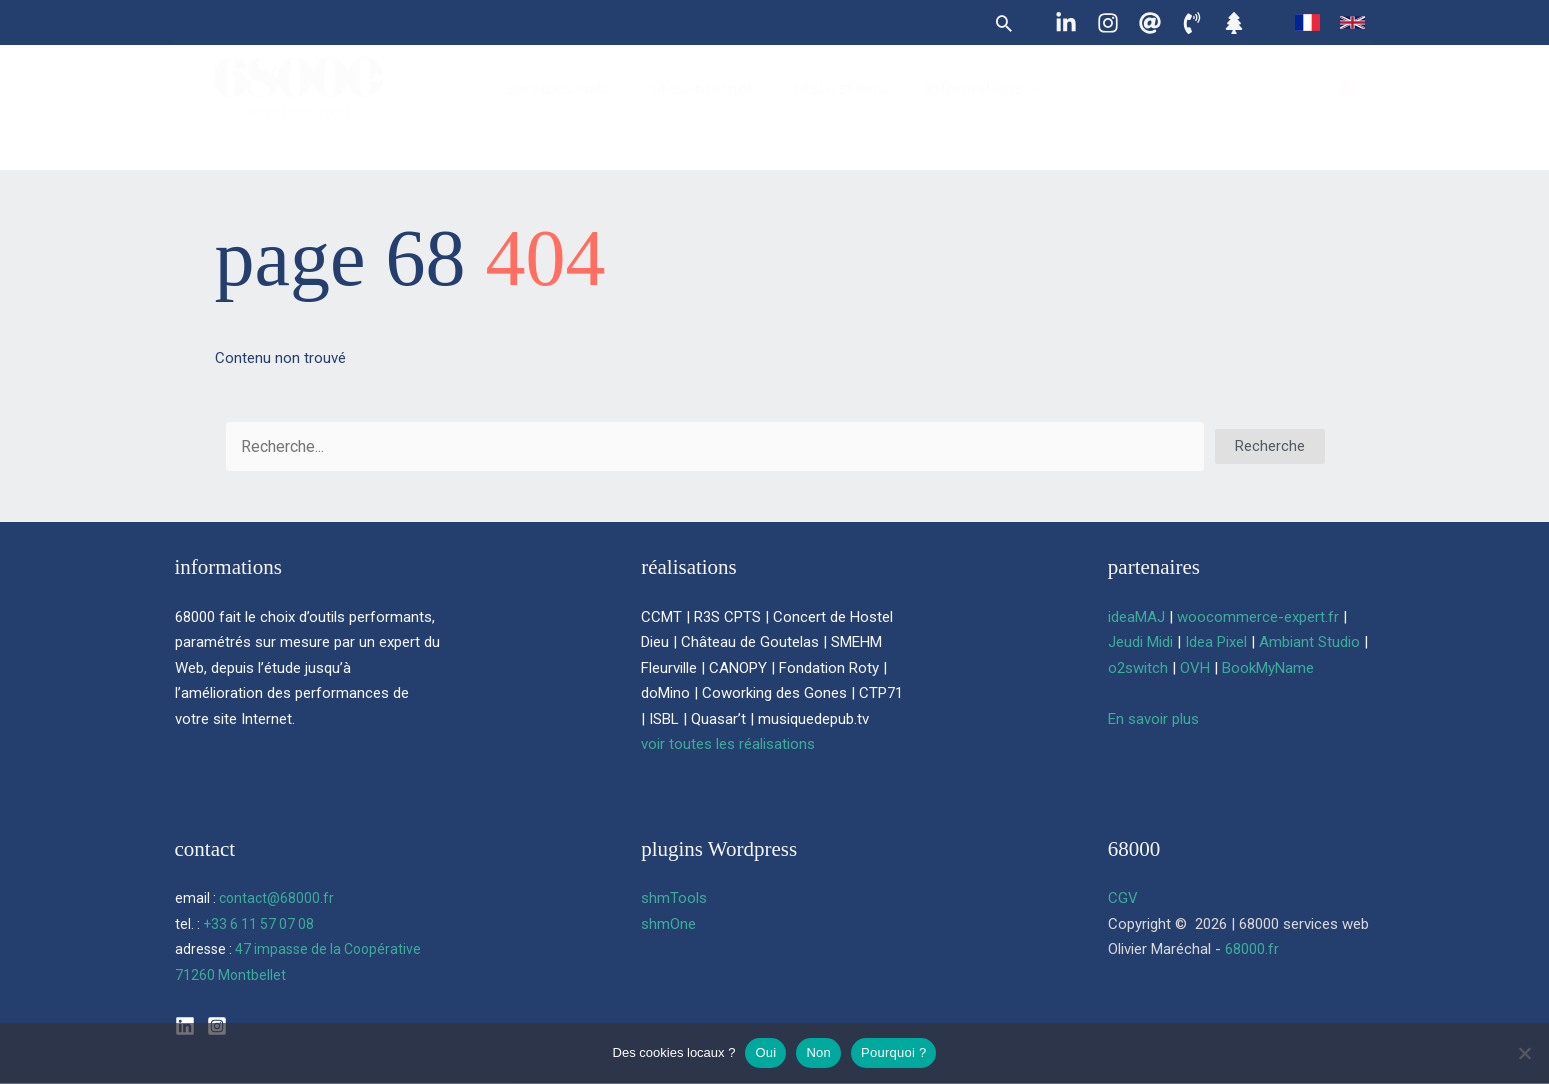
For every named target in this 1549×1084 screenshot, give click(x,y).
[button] (1004, 23)
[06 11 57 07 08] (1192, 23)
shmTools (674, 898)
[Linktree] (1234, 23)
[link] (1307, 22)
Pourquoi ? (893, 1052)
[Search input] (715, 446)
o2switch (1138, 668)
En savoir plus (1153, 719)
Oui (765, 1052)
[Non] (1524, 1053)
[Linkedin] (1066, 23)
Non (818, 1052)
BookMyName (1268, 668)
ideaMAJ (1136, 617)
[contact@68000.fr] (1150, 23)
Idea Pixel (1216, 642)
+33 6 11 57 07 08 (258, 924)
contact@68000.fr (276, 898)
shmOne (668, 924)
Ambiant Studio (1309, 642)
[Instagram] (1108, 23)
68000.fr (1252, 949)
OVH (1195, 668)
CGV (1123, 898)
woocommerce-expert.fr (1258, 617)
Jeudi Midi (1140, 642)
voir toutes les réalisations (728, 744)
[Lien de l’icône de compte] (1346, 103)
